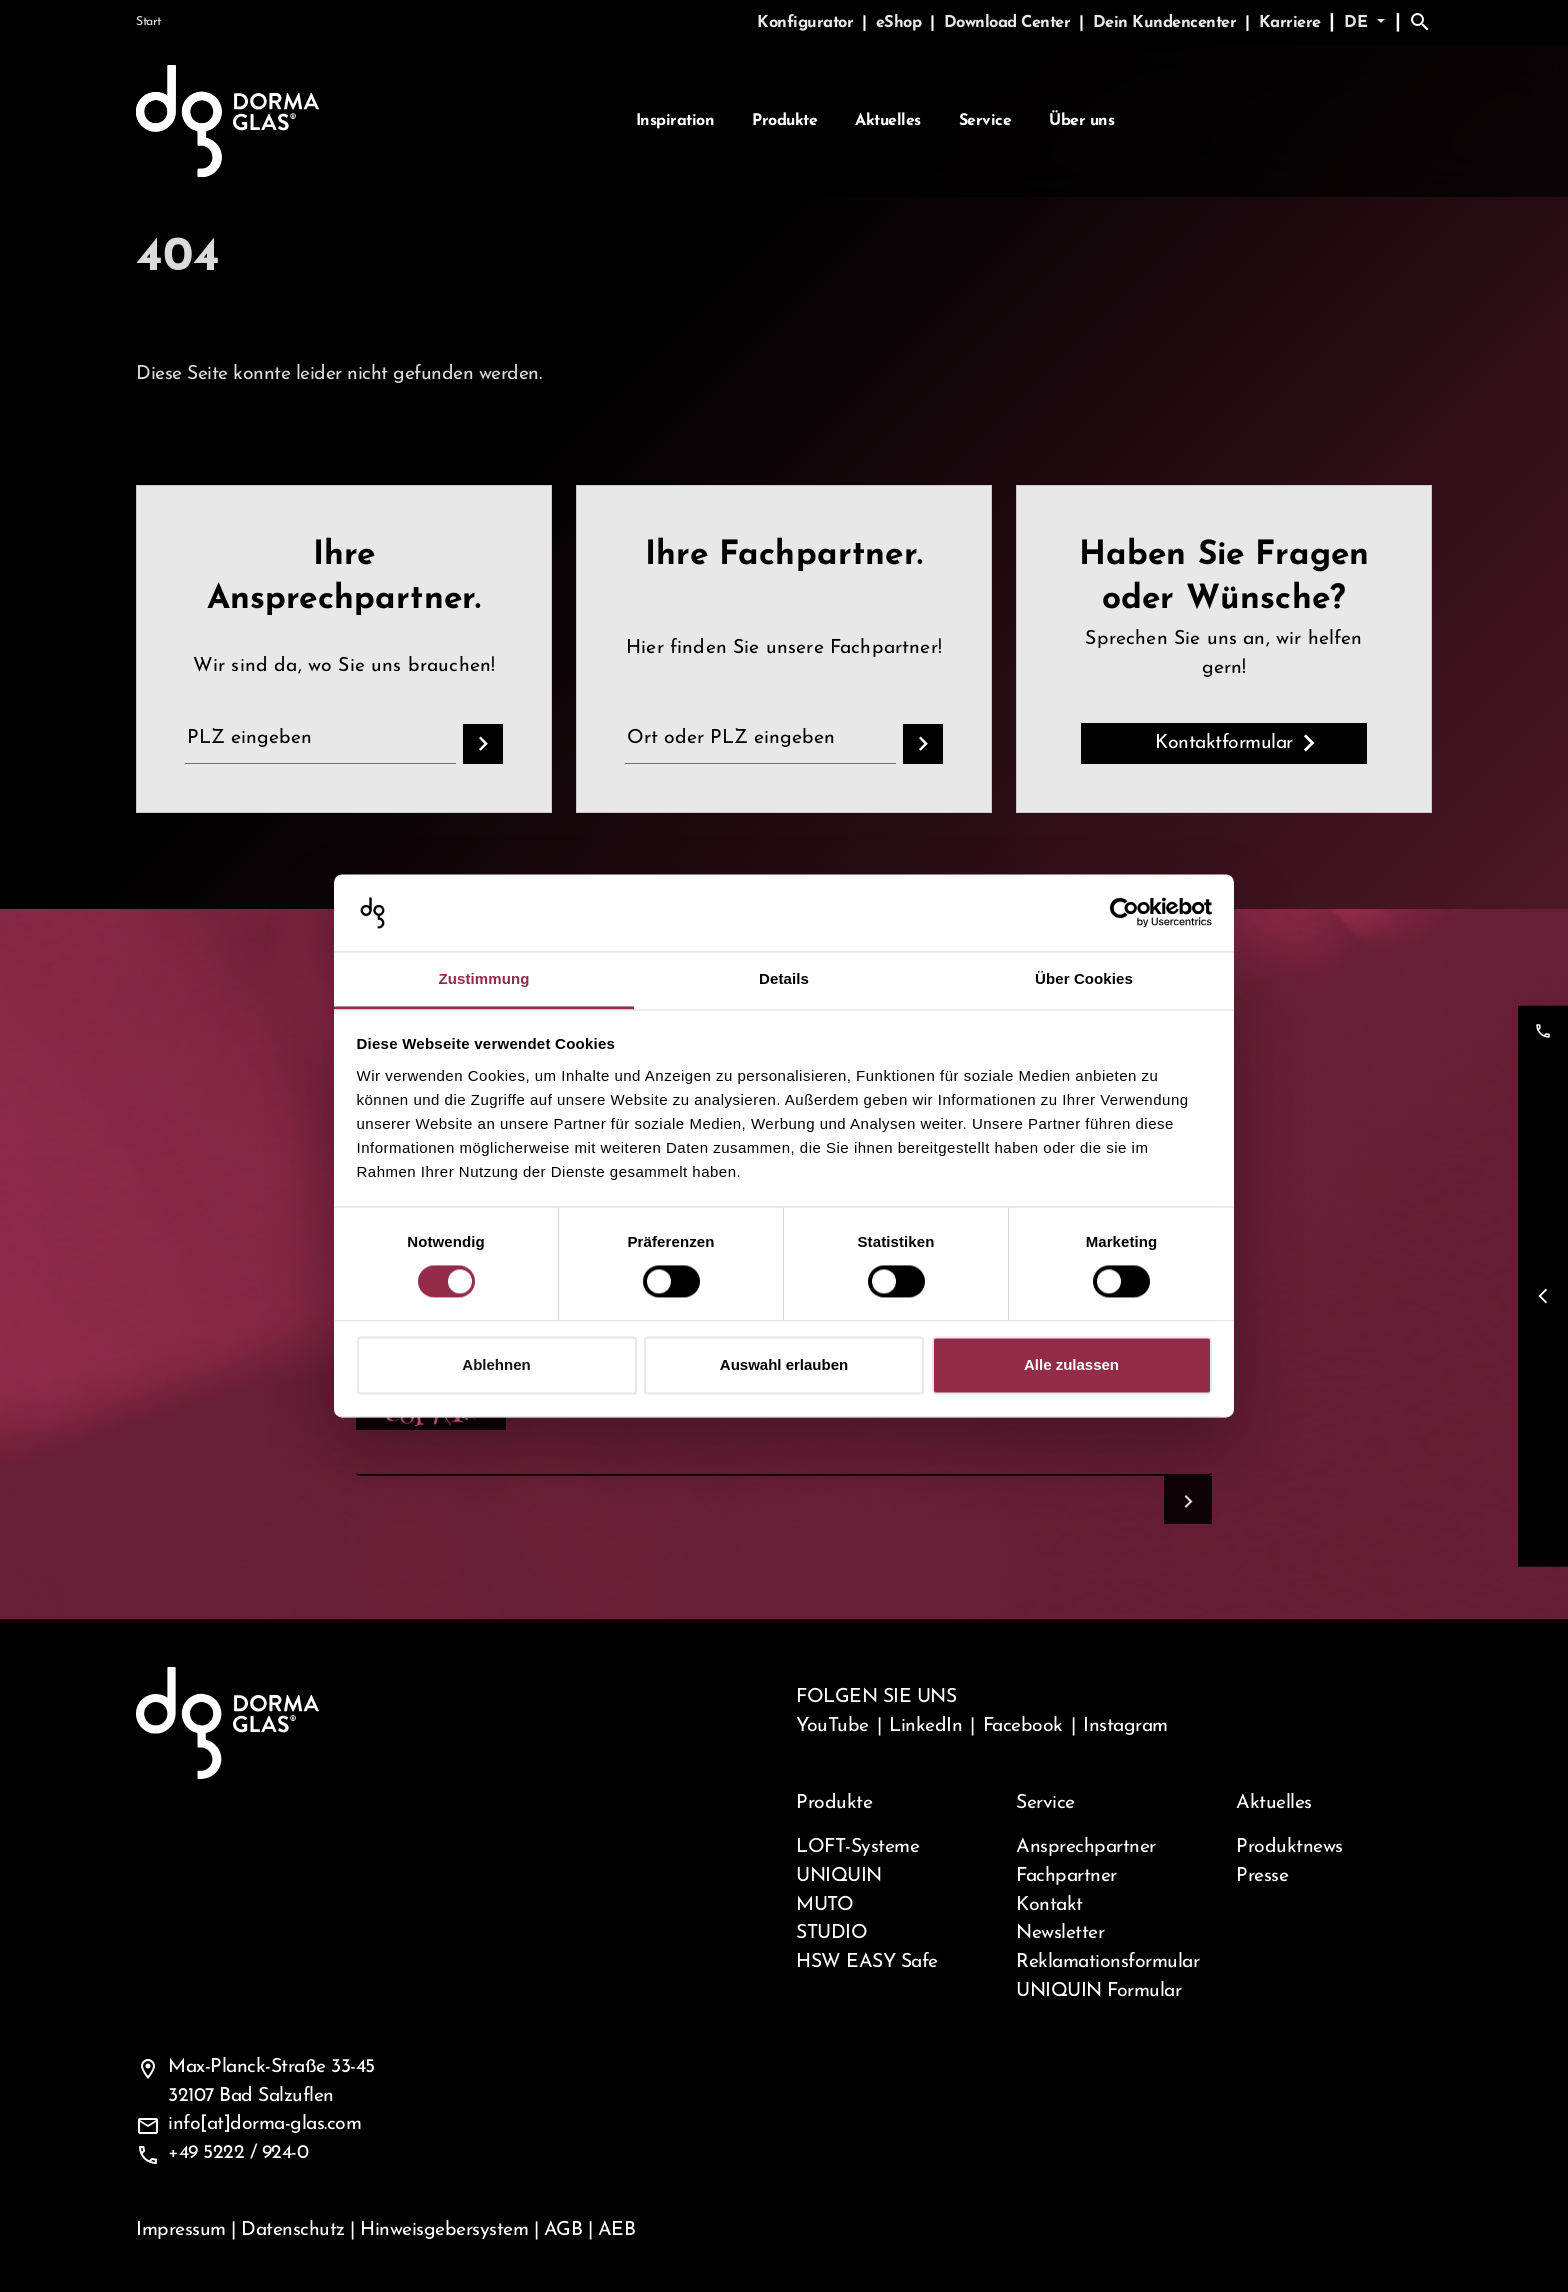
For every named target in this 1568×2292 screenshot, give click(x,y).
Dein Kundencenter (1167, 23)
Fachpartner (1066, 1876)
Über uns (1081, 121)
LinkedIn (925, 1726)
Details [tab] (784, 978)
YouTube (832, 1726)
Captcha (397, 1432)
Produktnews (1289, 1847)
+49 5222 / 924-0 (238, 2153)
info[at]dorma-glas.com (264, 2124)
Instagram (1125, 1726)
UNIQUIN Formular (1098, 1991)
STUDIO (831, 1933)
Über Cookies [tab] (1084, 978)
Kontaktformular (1224, 743)
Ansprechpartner (1086, 1847)
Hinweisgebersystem (444, 2230)
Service (985, 121)
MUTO (824, 1905)
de (1358, 23)
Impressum (181, 2230)
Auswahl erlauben (784, 1364)
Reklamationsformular (1107, 1962)
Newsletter (1060, 1933)
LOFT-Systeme (857, 1847)
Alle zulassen (1071, 1364)
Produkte (784, 121)
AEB (617, 2230)
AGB (563, 2230)
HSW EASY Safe (867, 1962)
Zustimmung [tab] (484, 978)
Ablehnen (496, 1364)
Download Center (1009, 23)
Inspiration (675, 121)
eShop (901, 23)
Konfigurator (807, 23)
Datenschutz (293, 2230)
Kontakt (1049, 1905)
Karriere (1290, 23)
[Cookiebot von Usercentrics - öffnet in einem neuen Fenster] (1124, 913)
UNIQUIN (839, 1876)
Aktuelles (888, 121)
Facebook (1023, 1726)
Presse (1262, 1876)
